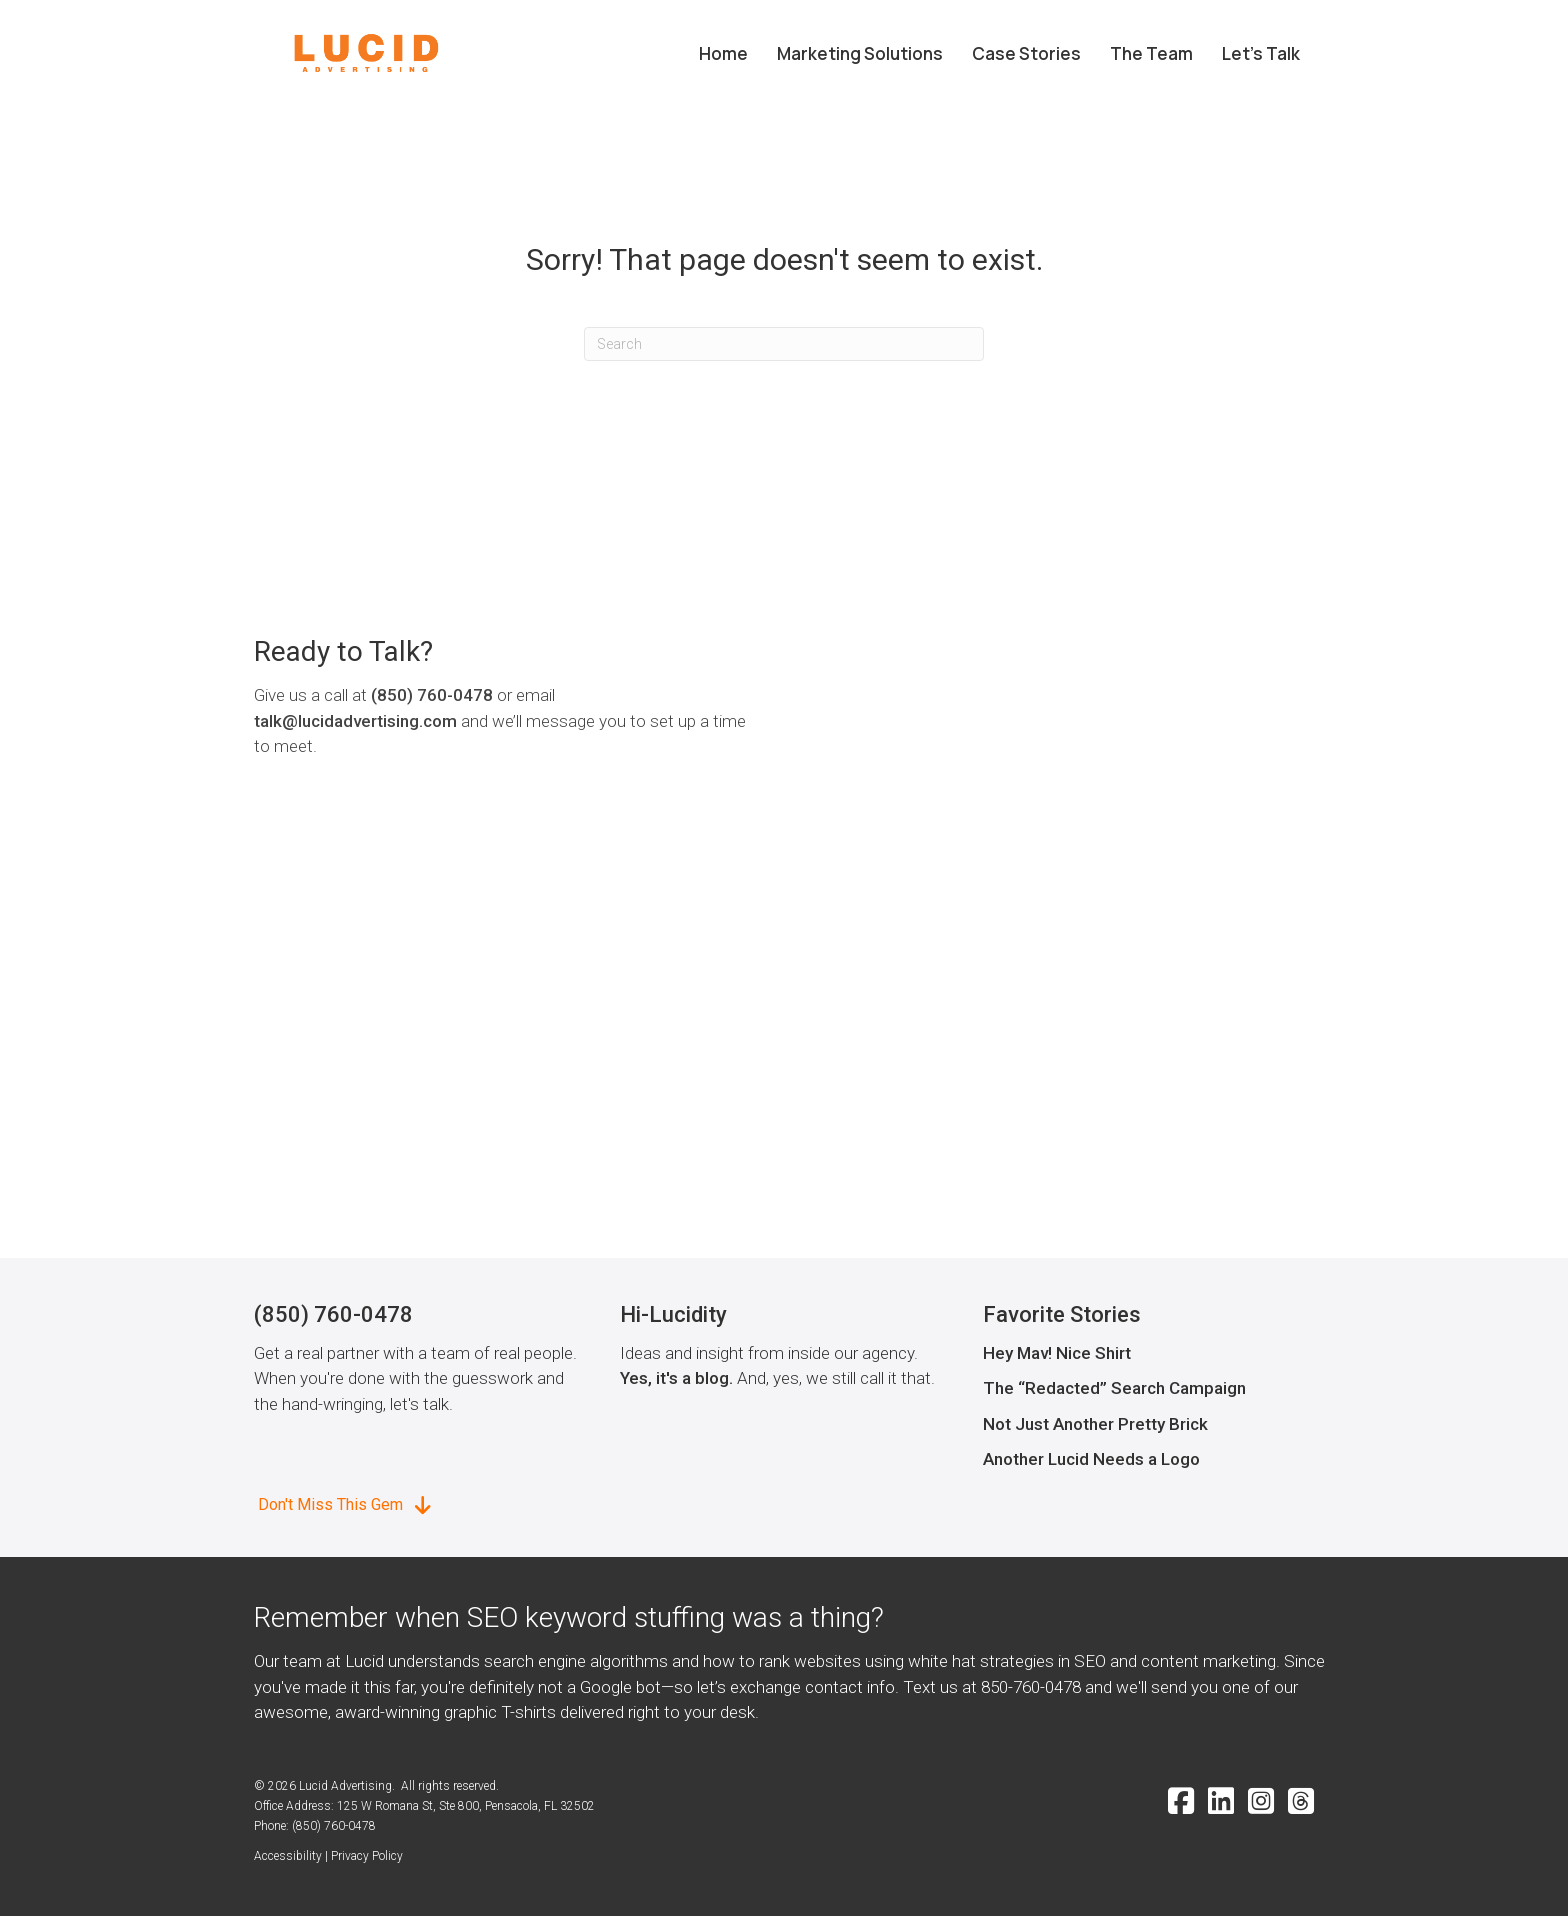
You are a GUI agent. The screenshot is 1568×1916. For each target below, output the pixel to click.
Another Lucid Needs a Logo (1091, 1459)
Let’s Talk (1261, 53)
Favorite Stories (1062, 1314)
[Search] (784, 344)
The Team (1151, 53)
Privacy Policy (367, 1856)
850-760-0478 (1031, 1687)
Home (723, 53)
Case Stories (1026, 53)
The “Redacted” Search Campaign (1114, 1388)
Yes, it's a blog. (676, 1378)
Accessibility (288, 1856)
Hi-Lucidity (673, 1314)
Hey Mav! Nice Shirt (1057, 1353)
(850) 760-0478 (432, 695)
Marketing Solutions (860, 53)
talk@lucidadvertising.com (355, 721)
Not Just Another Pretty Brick (1095, 1424)
